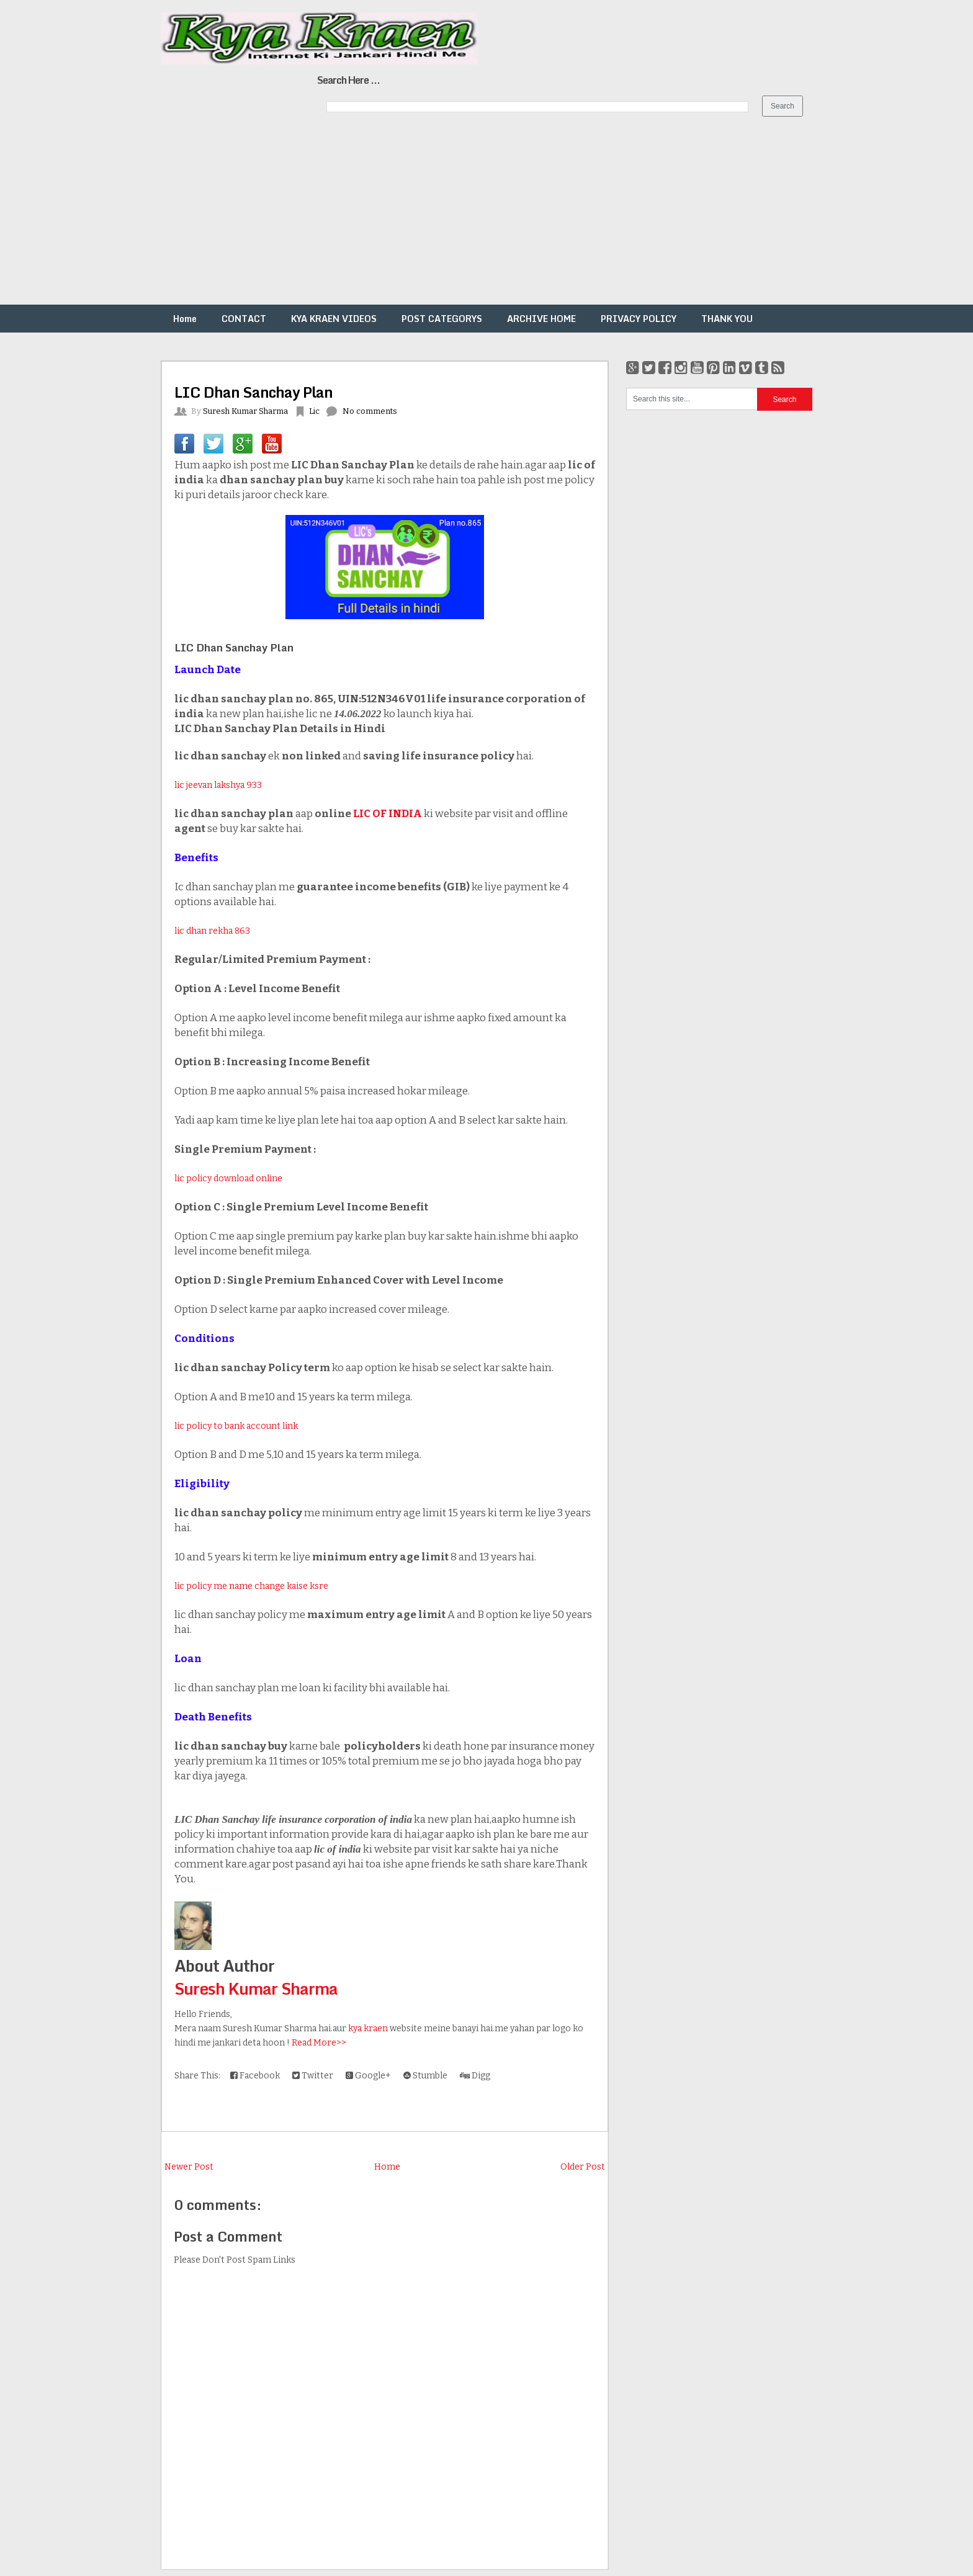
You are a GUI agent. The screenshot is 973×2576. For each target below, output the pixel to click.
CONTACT (244, 318)
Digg (475, 2075)
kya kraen (368, 2028)
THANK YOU (727, 318)
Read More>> (319, 2042)
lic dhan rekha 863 (212, 931)
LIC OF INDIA (387, 813)
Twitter (312, 2075)
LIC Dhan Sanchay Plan (253, 392)
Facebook (255, 2075)
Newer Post (188, 2167)
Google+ (368, 2075)
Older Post (582, 2167)
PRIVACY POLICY (638, 318)
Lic (314, 411)
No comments (370, 411)
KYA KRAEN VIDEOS (334, 318)
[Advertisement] (372, 218)
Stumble (425, 2075)
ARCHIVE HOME (541, 318)
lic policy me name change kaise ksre (251, 1586)
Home (185, 318)
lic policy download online (228, 1178)
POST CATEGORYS (441, 318)
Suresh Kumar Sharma (256, 1988)
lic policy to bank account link (236, 1426)
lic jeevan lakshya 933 (218, 785)
